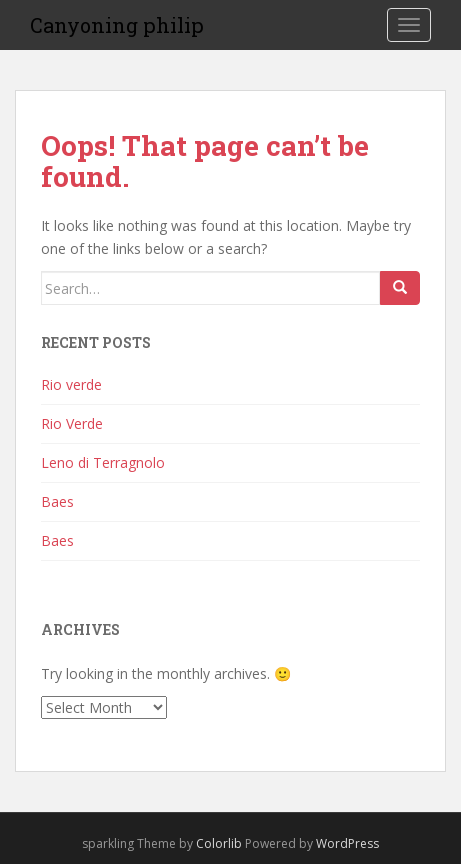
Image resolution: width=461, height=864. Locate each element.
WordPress (347, 843)
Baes (57, 501)
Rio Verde (72, 423)
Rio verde (71, 384)
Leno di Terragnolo (103, 462)
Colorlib (219, 843)
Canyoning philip (117, 25)
